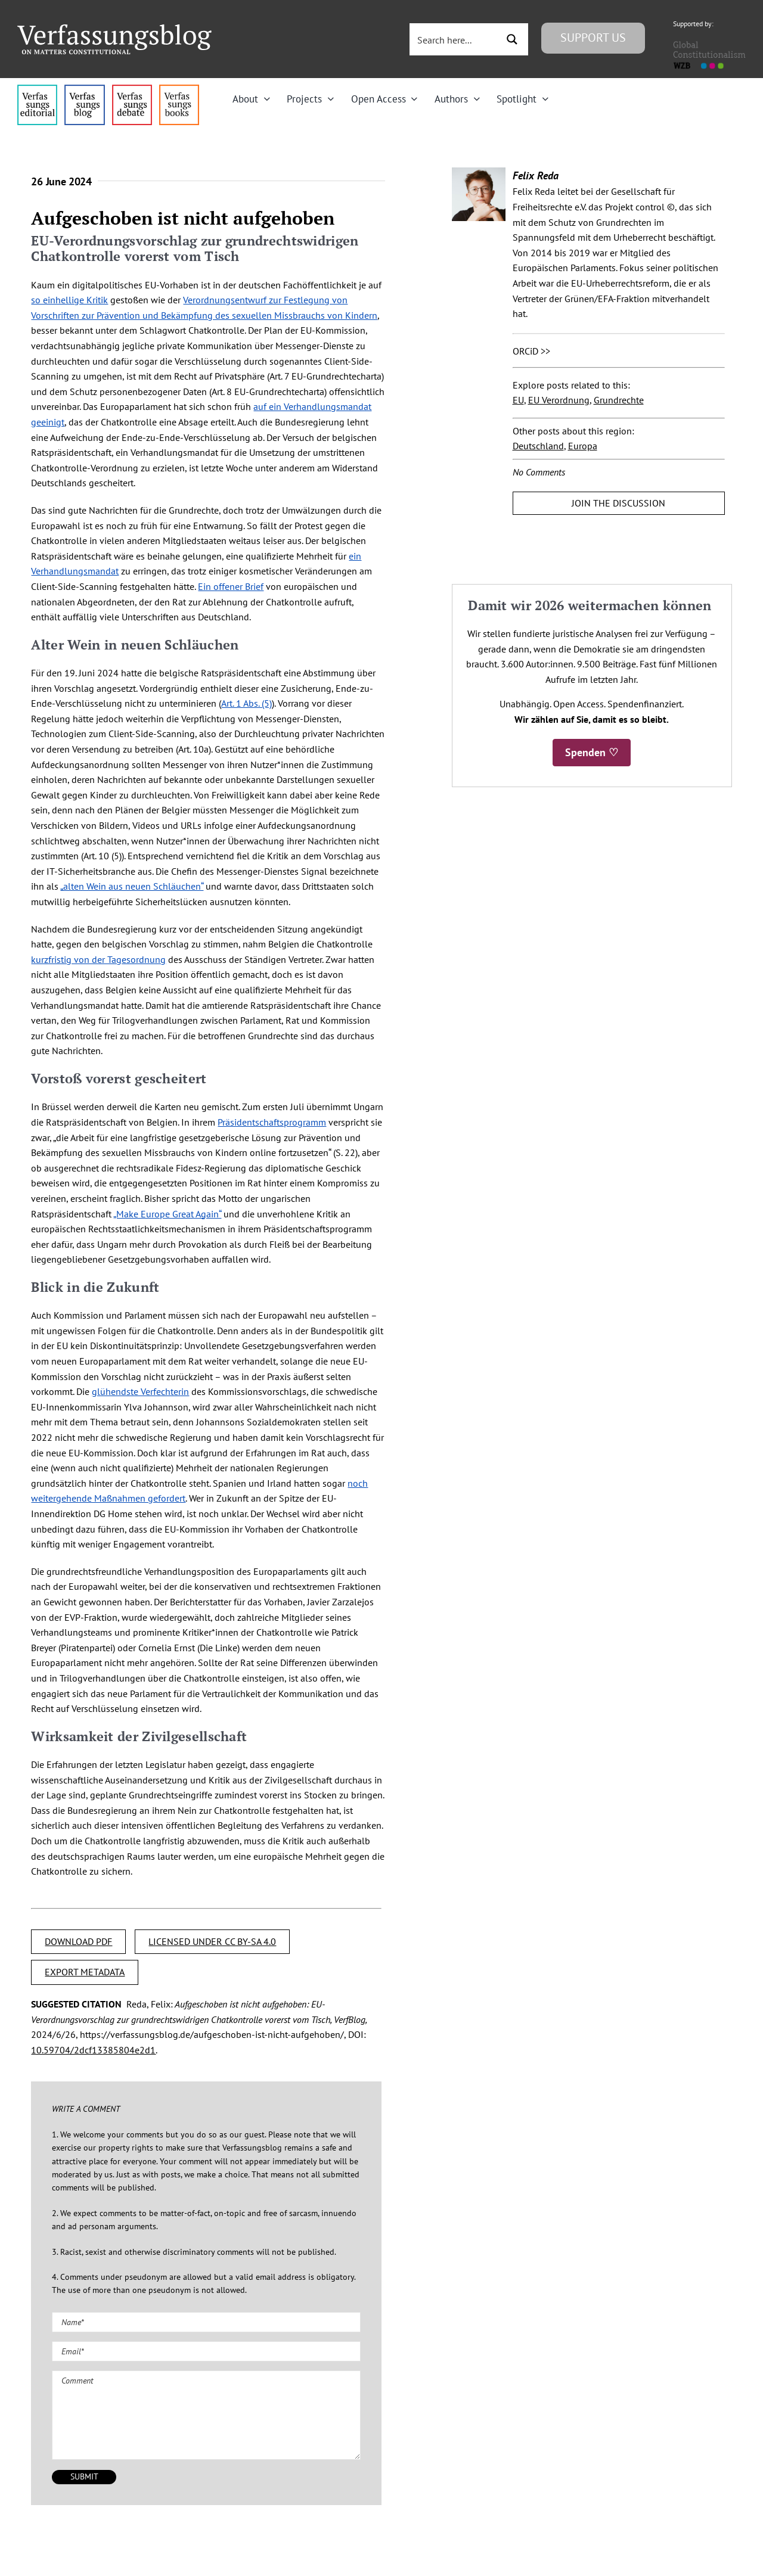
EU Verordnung (559, 400)
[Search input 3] (454, 39)
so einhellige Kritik (69, 300)
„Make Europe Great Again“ (167, 1214)
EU (518, 400)
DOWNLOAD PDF (78, 1941)
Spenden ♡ (591, 752)
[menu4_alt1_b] (37, 89)
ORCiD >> (531, 351)
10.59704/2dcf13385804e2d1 (93, 2050)
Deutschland (538, 446)
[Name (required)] (206, 2322)
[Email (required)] (206, 2351)
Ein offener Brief (230, 586)
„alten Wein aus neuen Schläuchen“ (131, 886)
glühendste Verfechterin (140, 1391)
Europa (582, 446)
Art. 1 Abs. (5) (246, 703)
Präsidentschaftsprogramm (272, 1122)
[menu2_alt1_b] (132, 89)
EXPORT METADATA (85, 1972)
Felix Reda (536, 175)
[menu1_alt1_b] (84, 89)
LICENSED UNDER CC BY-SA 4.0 (212, 1941)
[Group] (114, 29)
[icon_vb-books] (179, 89)
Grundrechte (619, 400)
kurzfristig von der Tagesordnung (98, 959)
